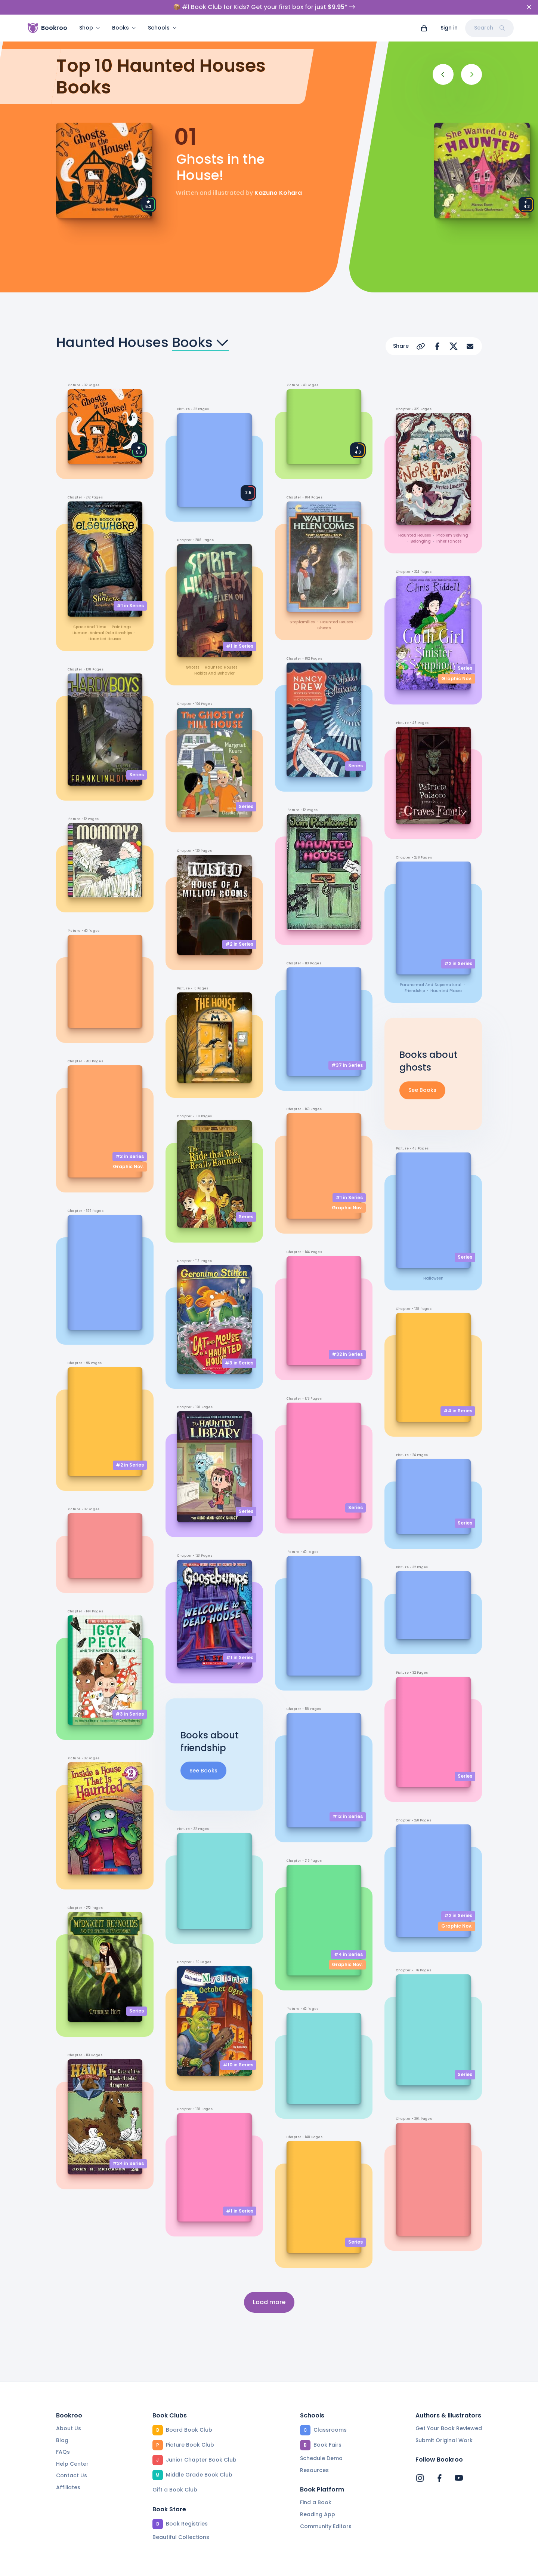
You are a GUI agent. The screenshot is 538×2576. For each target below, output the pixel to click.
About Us (68, 2428)
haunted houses (105, 639)
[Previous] (443, 74)
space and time (89, 627)
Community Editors (326, 2526)
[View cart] (424, 28)
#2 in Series (130, 1465)
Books (124, 27)
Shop (89, 27)
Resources (314, 2470)
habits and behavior (214, 673)
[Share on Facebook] (437, 346)
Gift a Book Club (174, 2490)
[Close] (529, 7)
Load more (269, 2302)
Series (136, 774)
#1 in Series (130, 605)
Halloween (433, 1278)
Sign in (449, 27)
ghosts (192, 667)
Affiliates (68, 2487)
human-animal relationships (102, 633)
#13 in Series (348, 1817)
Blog (62, 2440)
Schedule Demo (321, 2458)
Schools (162, 27)
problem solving (452, 535)
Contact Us (71, 2476)
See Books (203, 1770)
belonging (421, 541)
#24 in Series (128, 2163)
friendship (415, 991)
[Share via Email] (470, 346)
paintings (121, 627)
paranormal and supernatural (430, 985)
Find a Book (315, 2502)
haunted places (446, 991)
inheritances (448, 541)
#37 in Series (347, 1065)
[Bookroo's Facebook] (439, 2478)
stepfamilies (302, 622)
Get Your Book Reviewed (448, 2428)
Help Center (72, 2464)
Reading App (317, 2514)
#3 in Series (129, 1156)
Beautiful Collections (180, 2537)
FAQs (63, 2452)
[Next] (471, 74)
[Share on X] (454, 346)
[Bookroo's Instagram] (420, 2478)
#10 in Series (238, 2064)
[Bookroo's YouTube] (459, 2478)
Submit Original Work (444, 2440)
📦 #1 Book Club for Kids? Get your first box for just (264, 7)
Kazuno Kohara (278, 192)
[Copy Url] (421, 346)
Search (489, 27)
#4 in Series (348, 1954)
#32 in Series (347, 1354)
